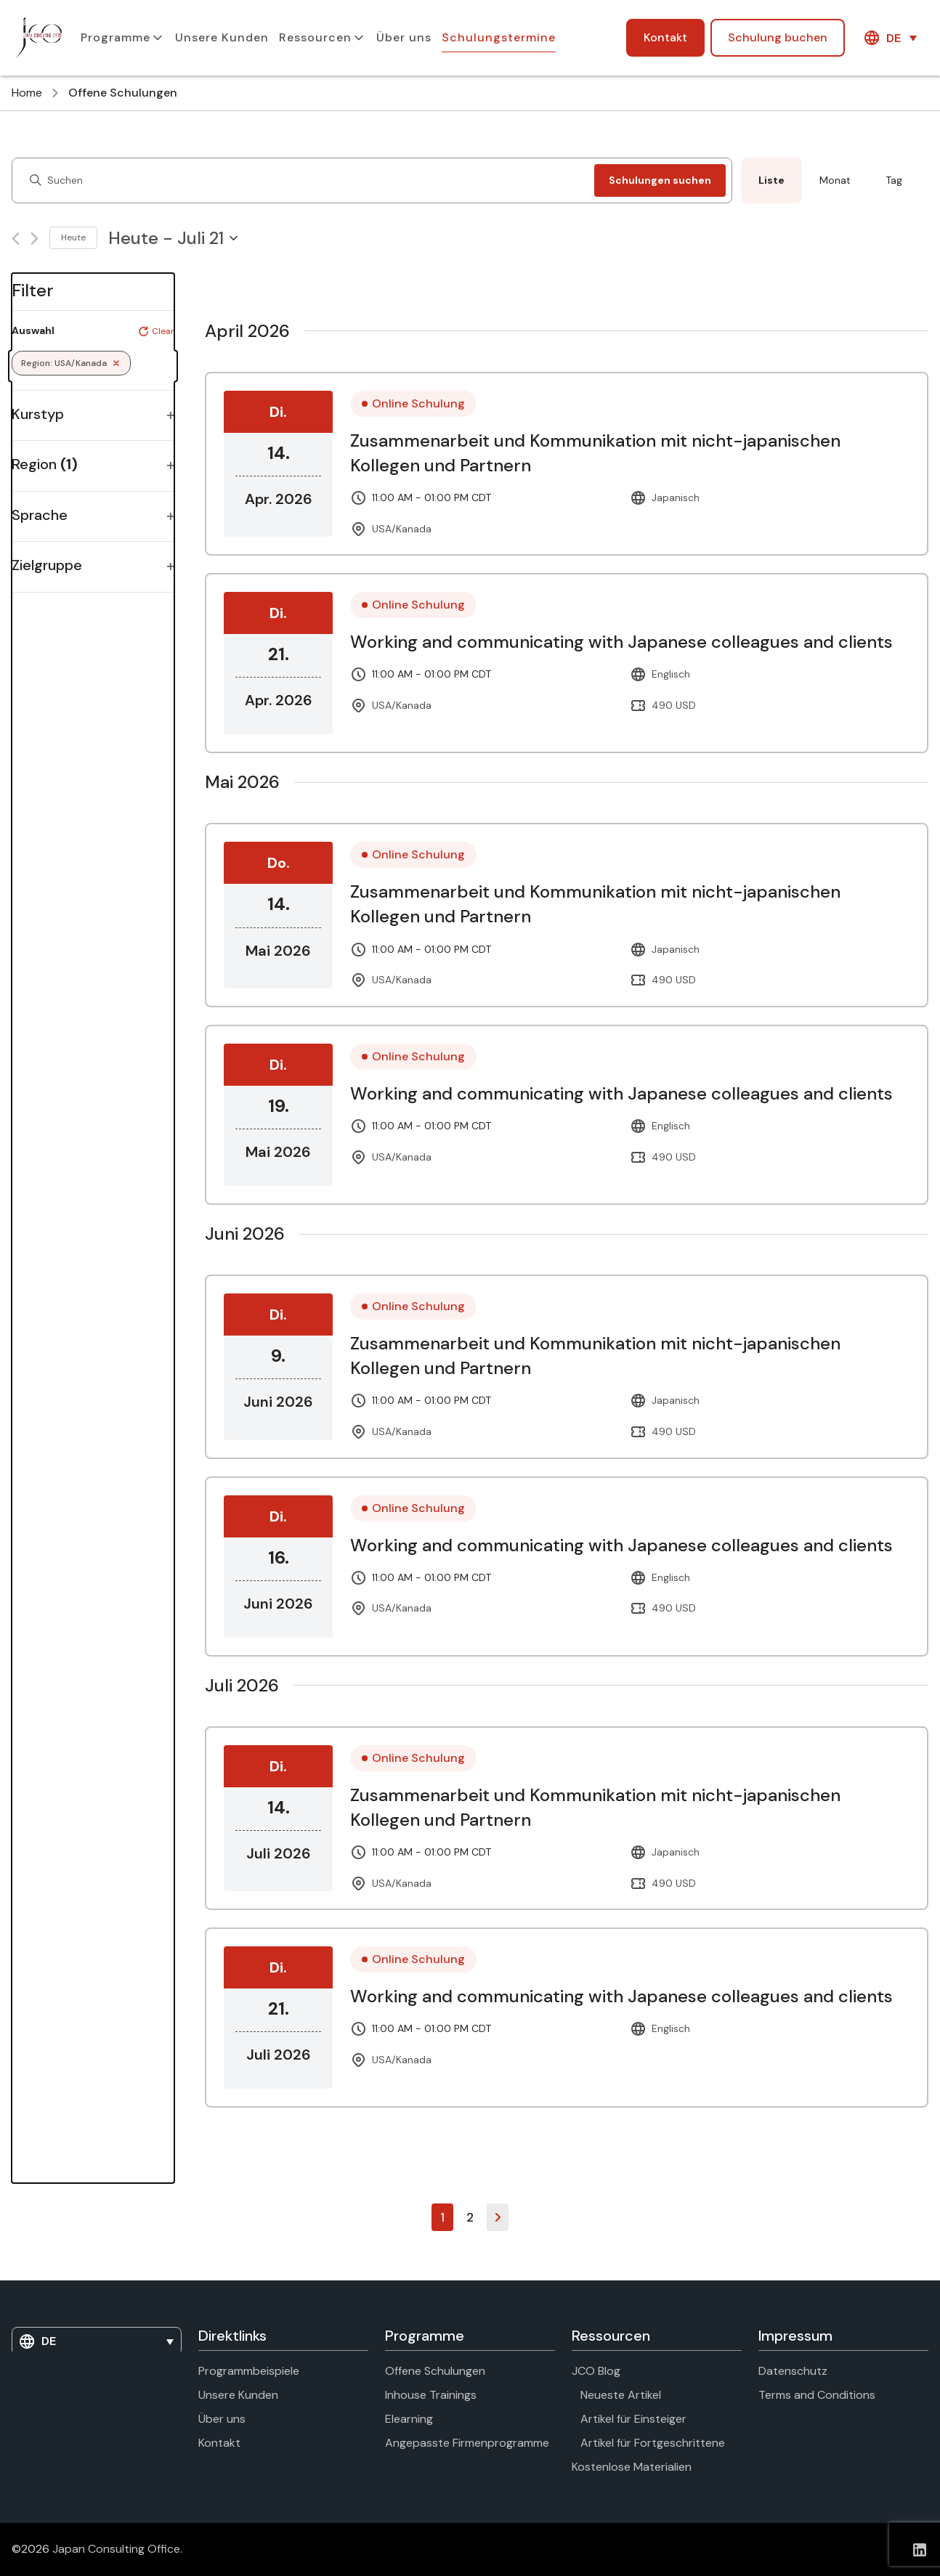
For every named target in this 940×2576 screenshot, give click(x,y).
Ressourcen (315, 37)
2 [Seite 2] (470, 2217)
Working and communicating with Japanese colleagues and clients (621, 641)
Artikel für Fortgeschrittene (652, 2442)
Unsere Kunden (222, 37)
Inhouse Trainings (431, 2394)
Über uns (403, 37)
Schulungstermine (499, 37)
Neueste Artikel (620, 2394)
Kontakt (665, 37)
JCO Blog (596, 2370)
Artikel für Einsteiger (633, 2418)
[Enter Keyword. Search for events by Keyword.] (306, 180)
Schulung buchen (777, 37)
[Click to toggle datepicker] (173, 238)
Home (27, 92)
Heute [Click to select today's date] (73, 237)
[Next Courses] (35, 238)
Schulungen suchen (660, 180)
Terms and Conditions (816, 2394)
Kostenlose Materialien (632, 2466)
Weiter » (498, 2217)
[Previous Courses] (16, 238)
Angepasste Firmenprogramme (467, 2442)
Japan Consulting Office (116, 2548)
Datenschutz (792, 2370)
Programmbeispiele (248, 2370)
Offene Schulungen (435, 2370)
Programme (115, 37)
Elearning (409, 2418)
